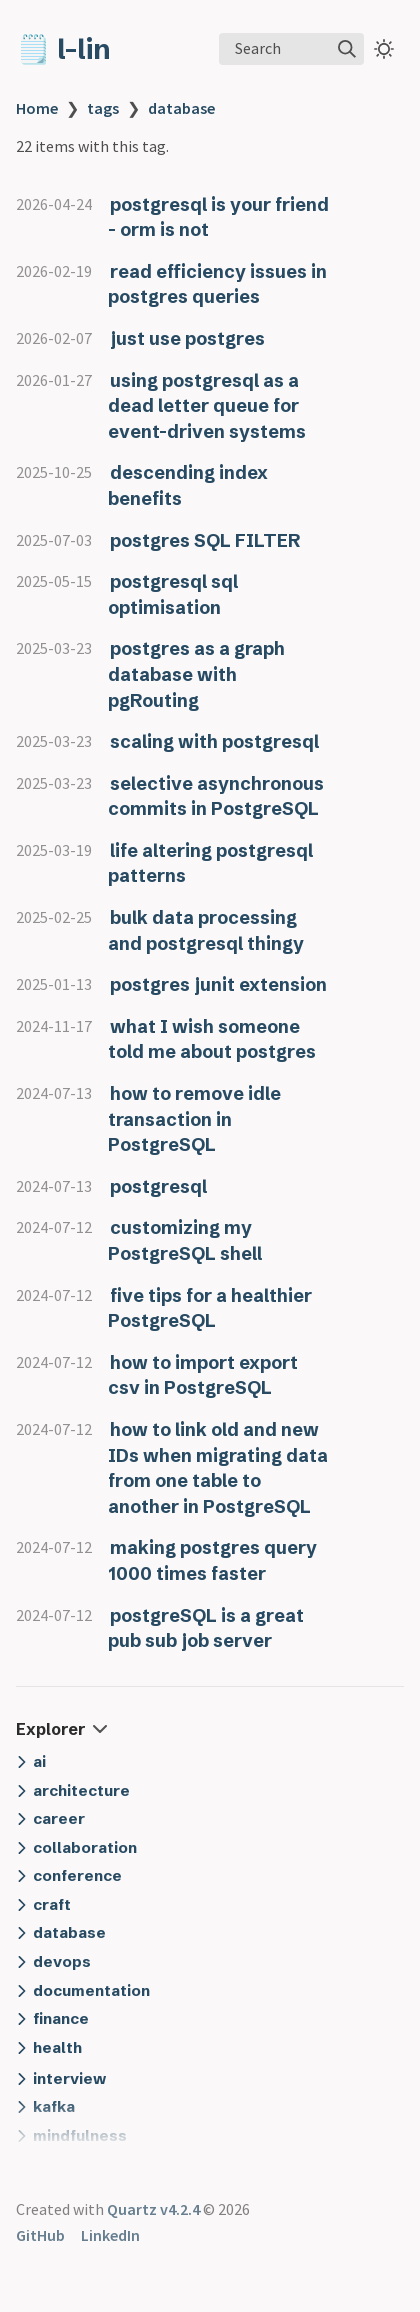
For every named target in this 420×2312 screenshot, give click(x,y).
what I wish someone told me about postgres (212, 1039)
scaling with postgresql (214, 741)
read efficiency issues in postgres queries (217, 284)
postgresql (158, 1186)
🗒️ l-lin (63, 49)
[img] (347, 49)
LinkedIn (110, 2235)
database (181, 108)
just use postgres (187, 338)
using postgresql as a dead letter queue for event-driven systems (207, 406)
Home (37, 108)
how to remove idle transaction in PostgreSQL (194, 1119)
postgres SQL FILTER (205, 540)
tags (103, 108)
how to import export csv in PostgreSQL (203, 1375)
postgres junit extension (218, 984)
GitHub (40, 2235)
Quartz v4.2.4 (153, 2209)
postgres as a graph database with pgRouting (196, 674)
